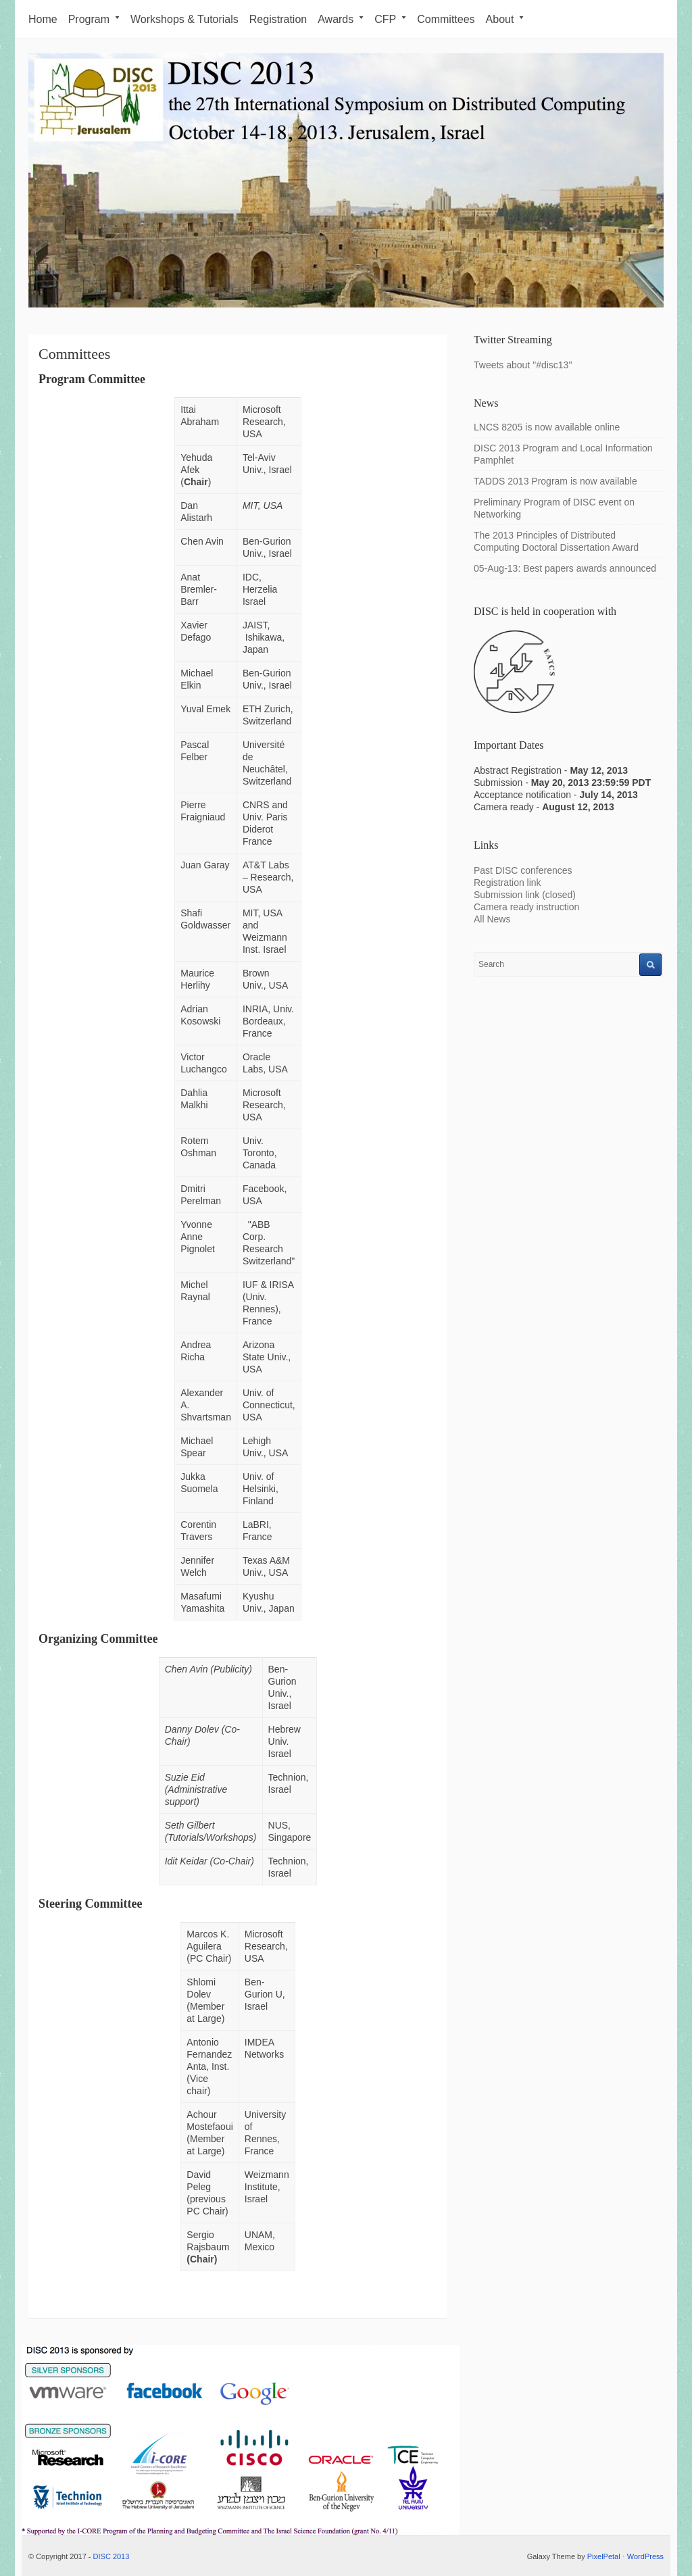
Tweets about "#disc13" (523, 365)
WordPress (645, 2556)
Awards (341, 19)
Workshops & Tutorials (184, 19)
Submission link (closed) (525, 894)
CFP (390, 19)
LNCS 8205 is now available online (547, 427)
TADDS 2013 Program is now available (555, 481)
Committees (445, 19)
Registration (278, 19)
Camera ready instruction (526, 906)
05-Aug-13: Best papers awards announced (565, 568)
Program (94, 19)
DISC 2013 (111, 2556)
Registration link (507, 882)
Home (42, 19)
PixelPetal (603, 2556)
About (505, 19)
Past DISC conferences (524, 870)
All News (492, 919)
